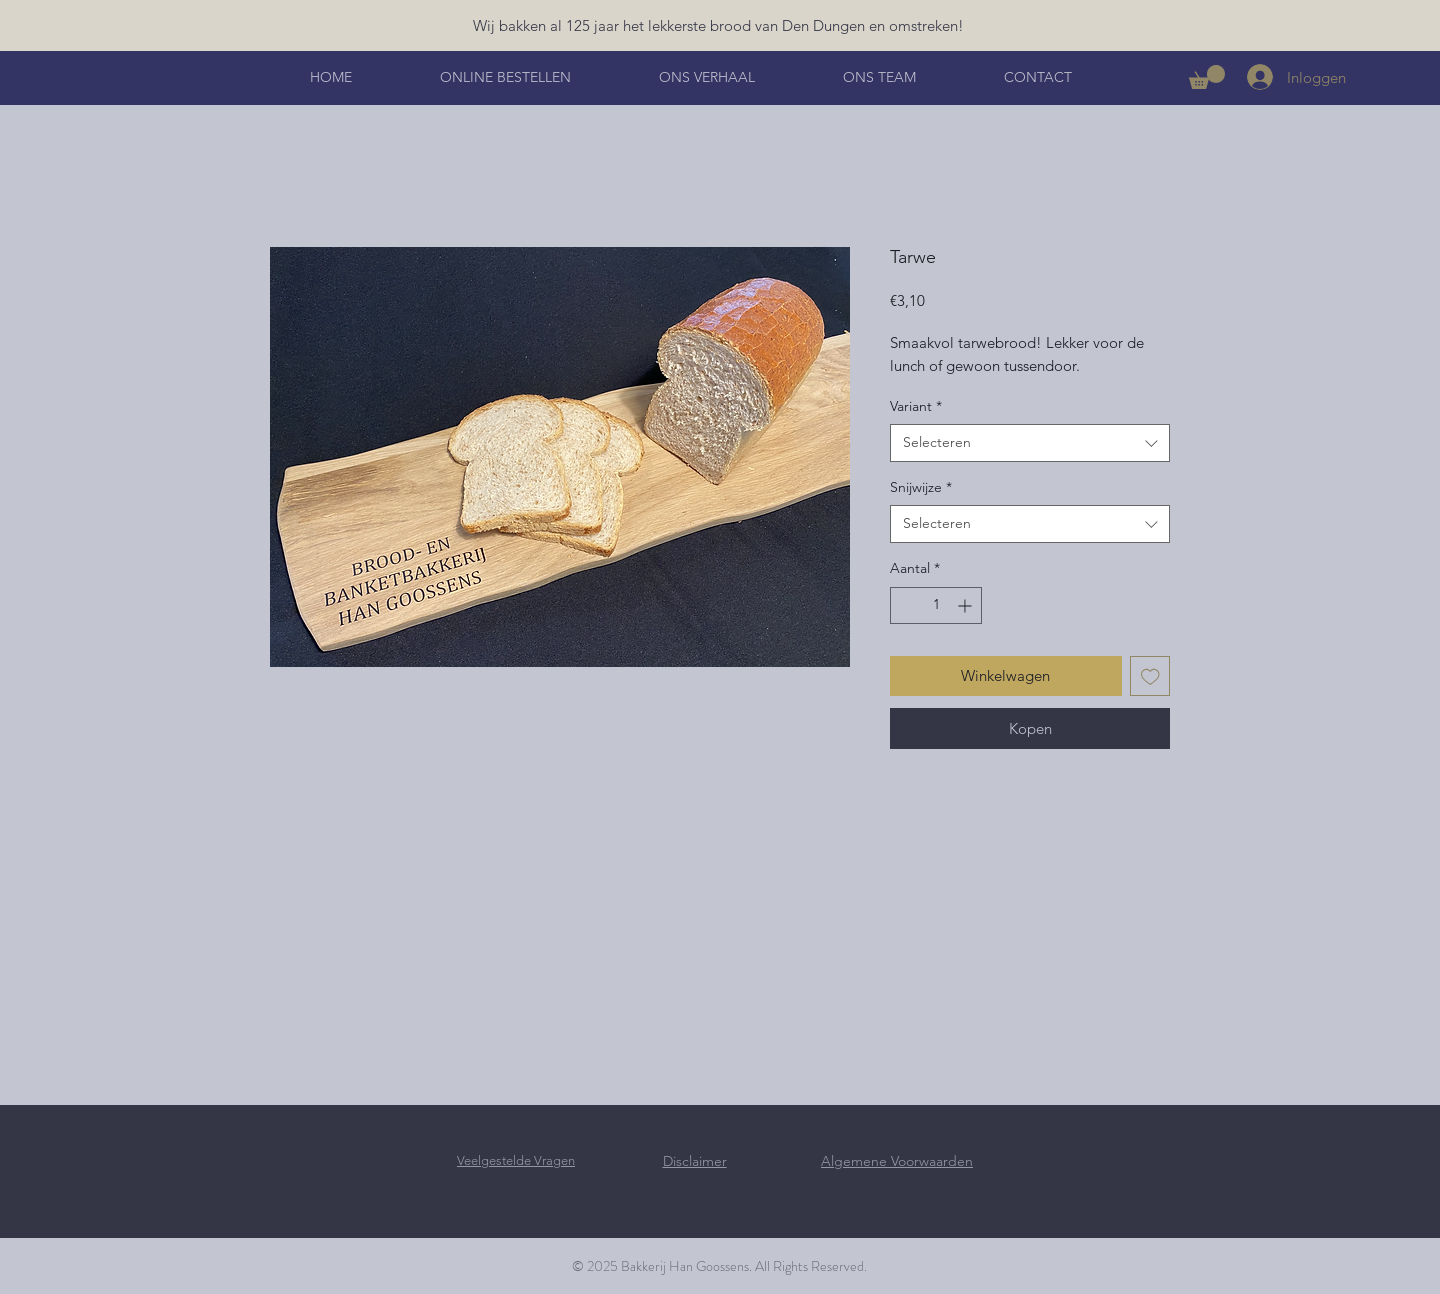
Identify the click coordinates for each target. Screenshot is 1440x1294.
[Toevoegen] (1150, 676)
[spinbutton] (936, 605)
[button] (1207, 77)
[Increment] (966, 605)
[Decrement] (905, 605)
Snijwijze (921, 487)
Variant (916, 406)
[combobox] (1030, 443)
